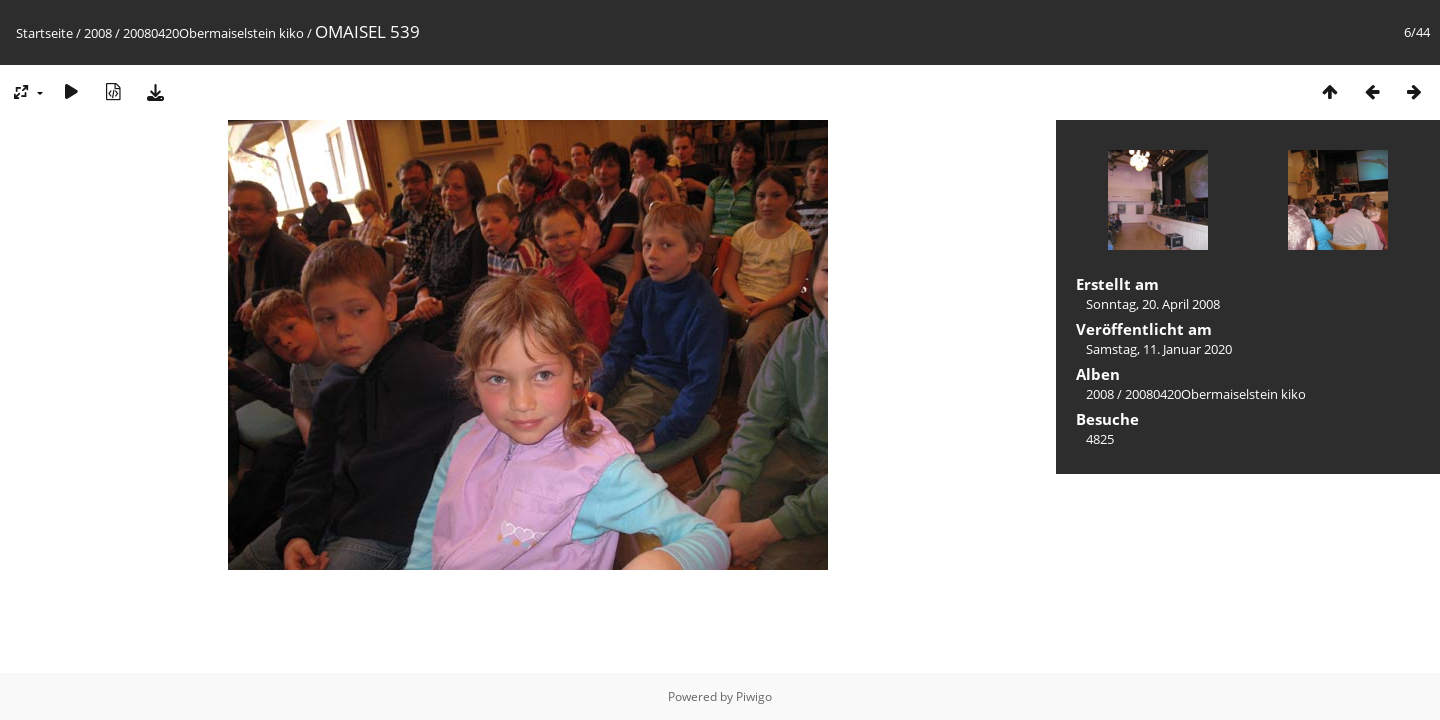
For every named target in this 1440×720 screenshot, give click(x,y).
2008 (98, 33)
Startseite (44, 33)
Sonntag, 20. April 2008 (1153, 304)
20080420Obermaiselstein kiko (213, 33)
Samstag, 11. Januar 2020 (1159, 349)
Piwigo (754, 696)
